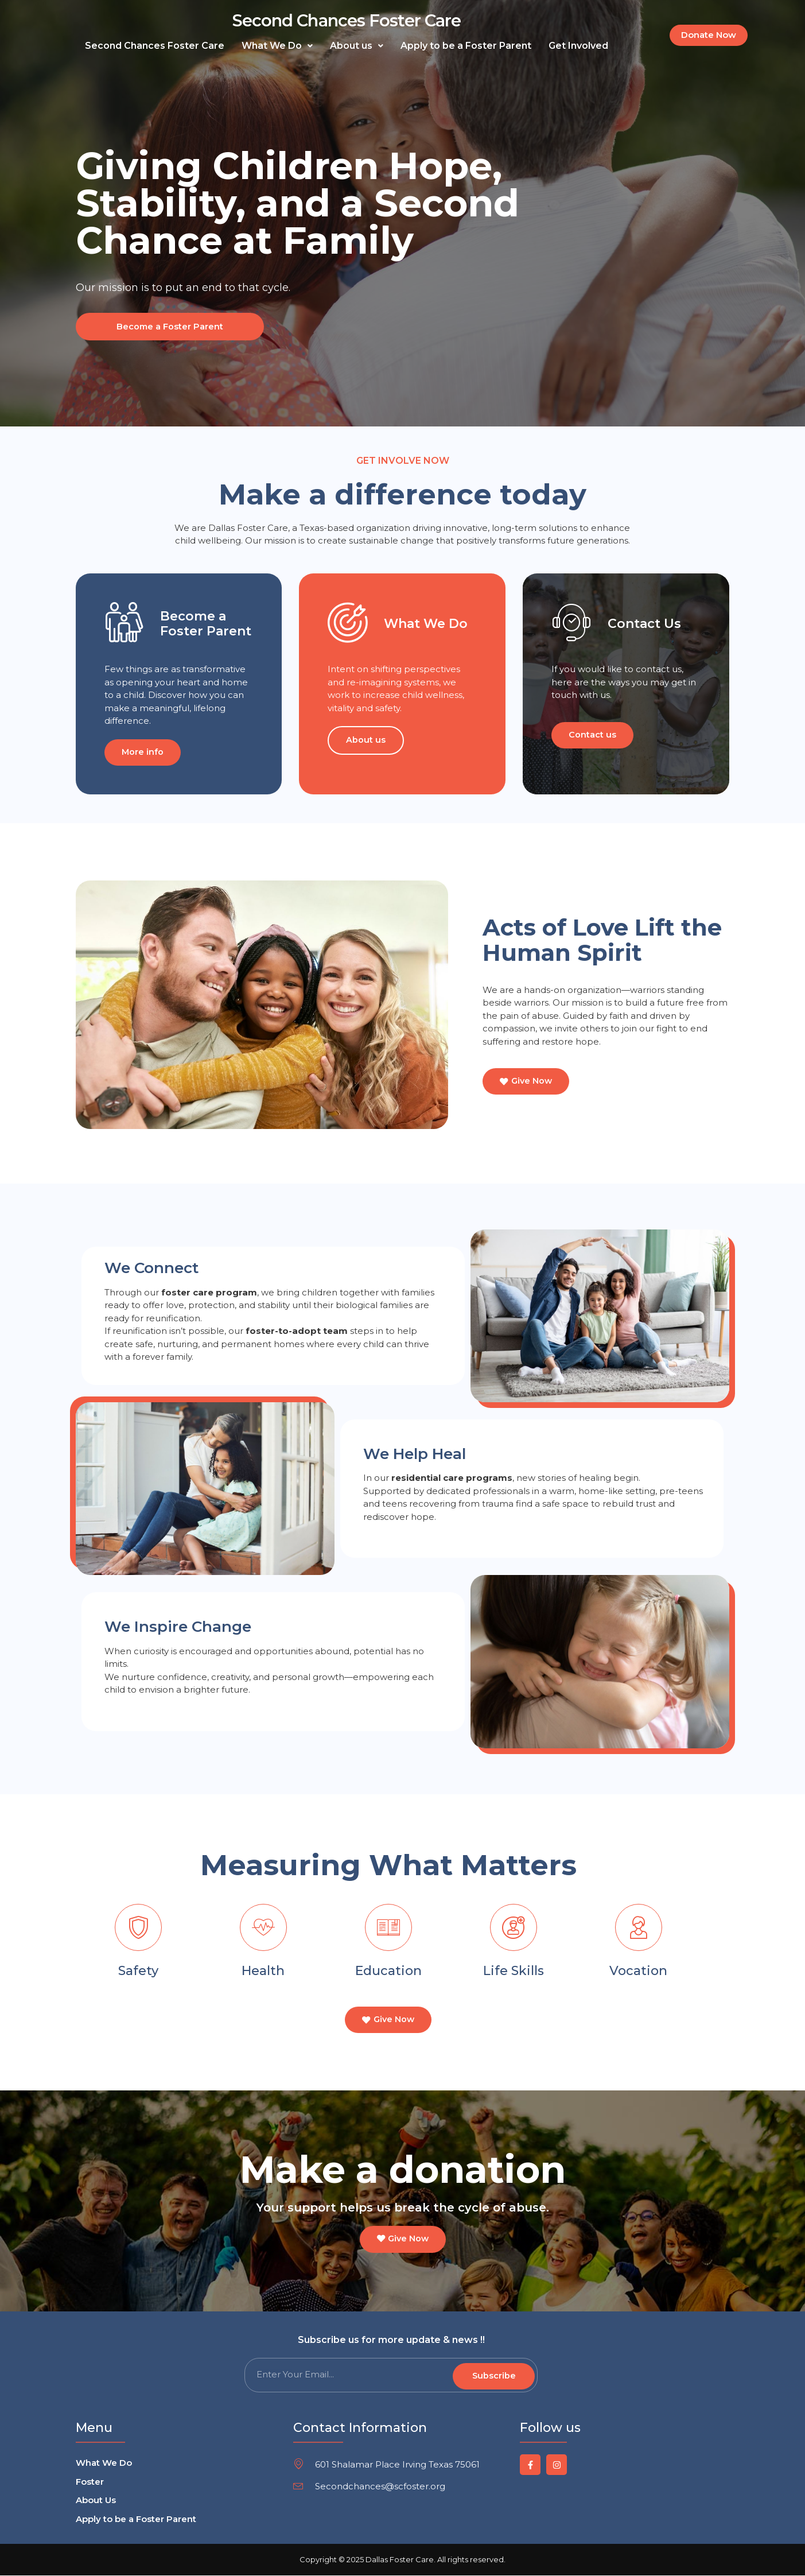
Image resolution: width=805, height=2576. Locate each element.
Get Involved (578, 45)
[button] (277, 46)
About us (356, 45)
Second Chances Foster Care (346, 20)
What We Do (277, 45)
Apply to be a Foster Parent (465, 45)
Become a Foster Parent (167, 326)
